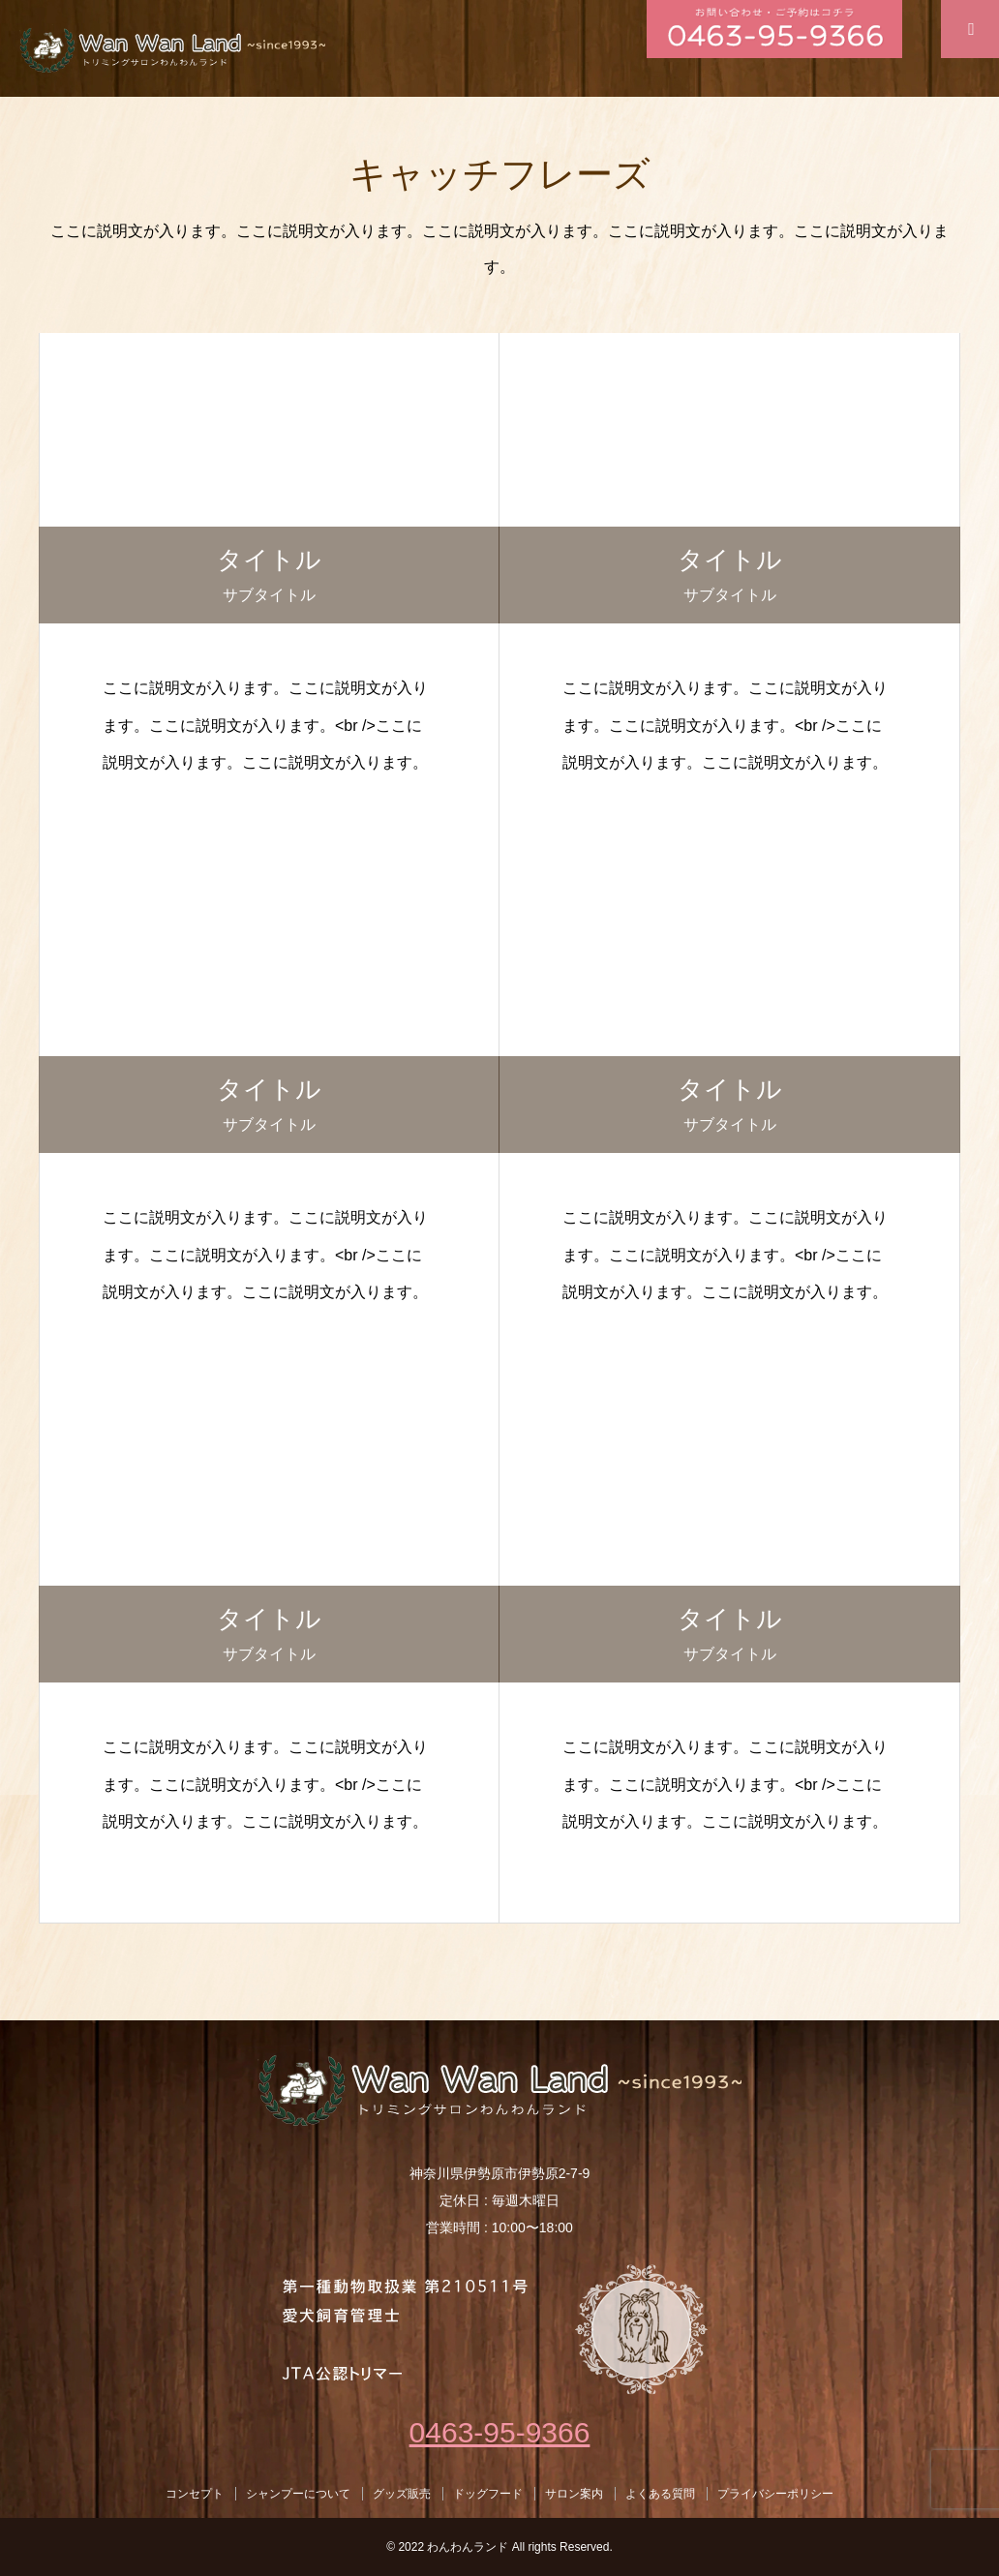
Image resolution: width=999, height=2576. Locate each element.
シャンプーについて (298, 2493)
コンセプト (195, 2493)
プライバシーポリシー (775, 2493)
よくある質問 (660, 2493)
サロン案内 (574, 2493)
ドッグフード (488, 2493)
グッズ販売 (402, 2493)
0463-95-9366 (499, 2432)
